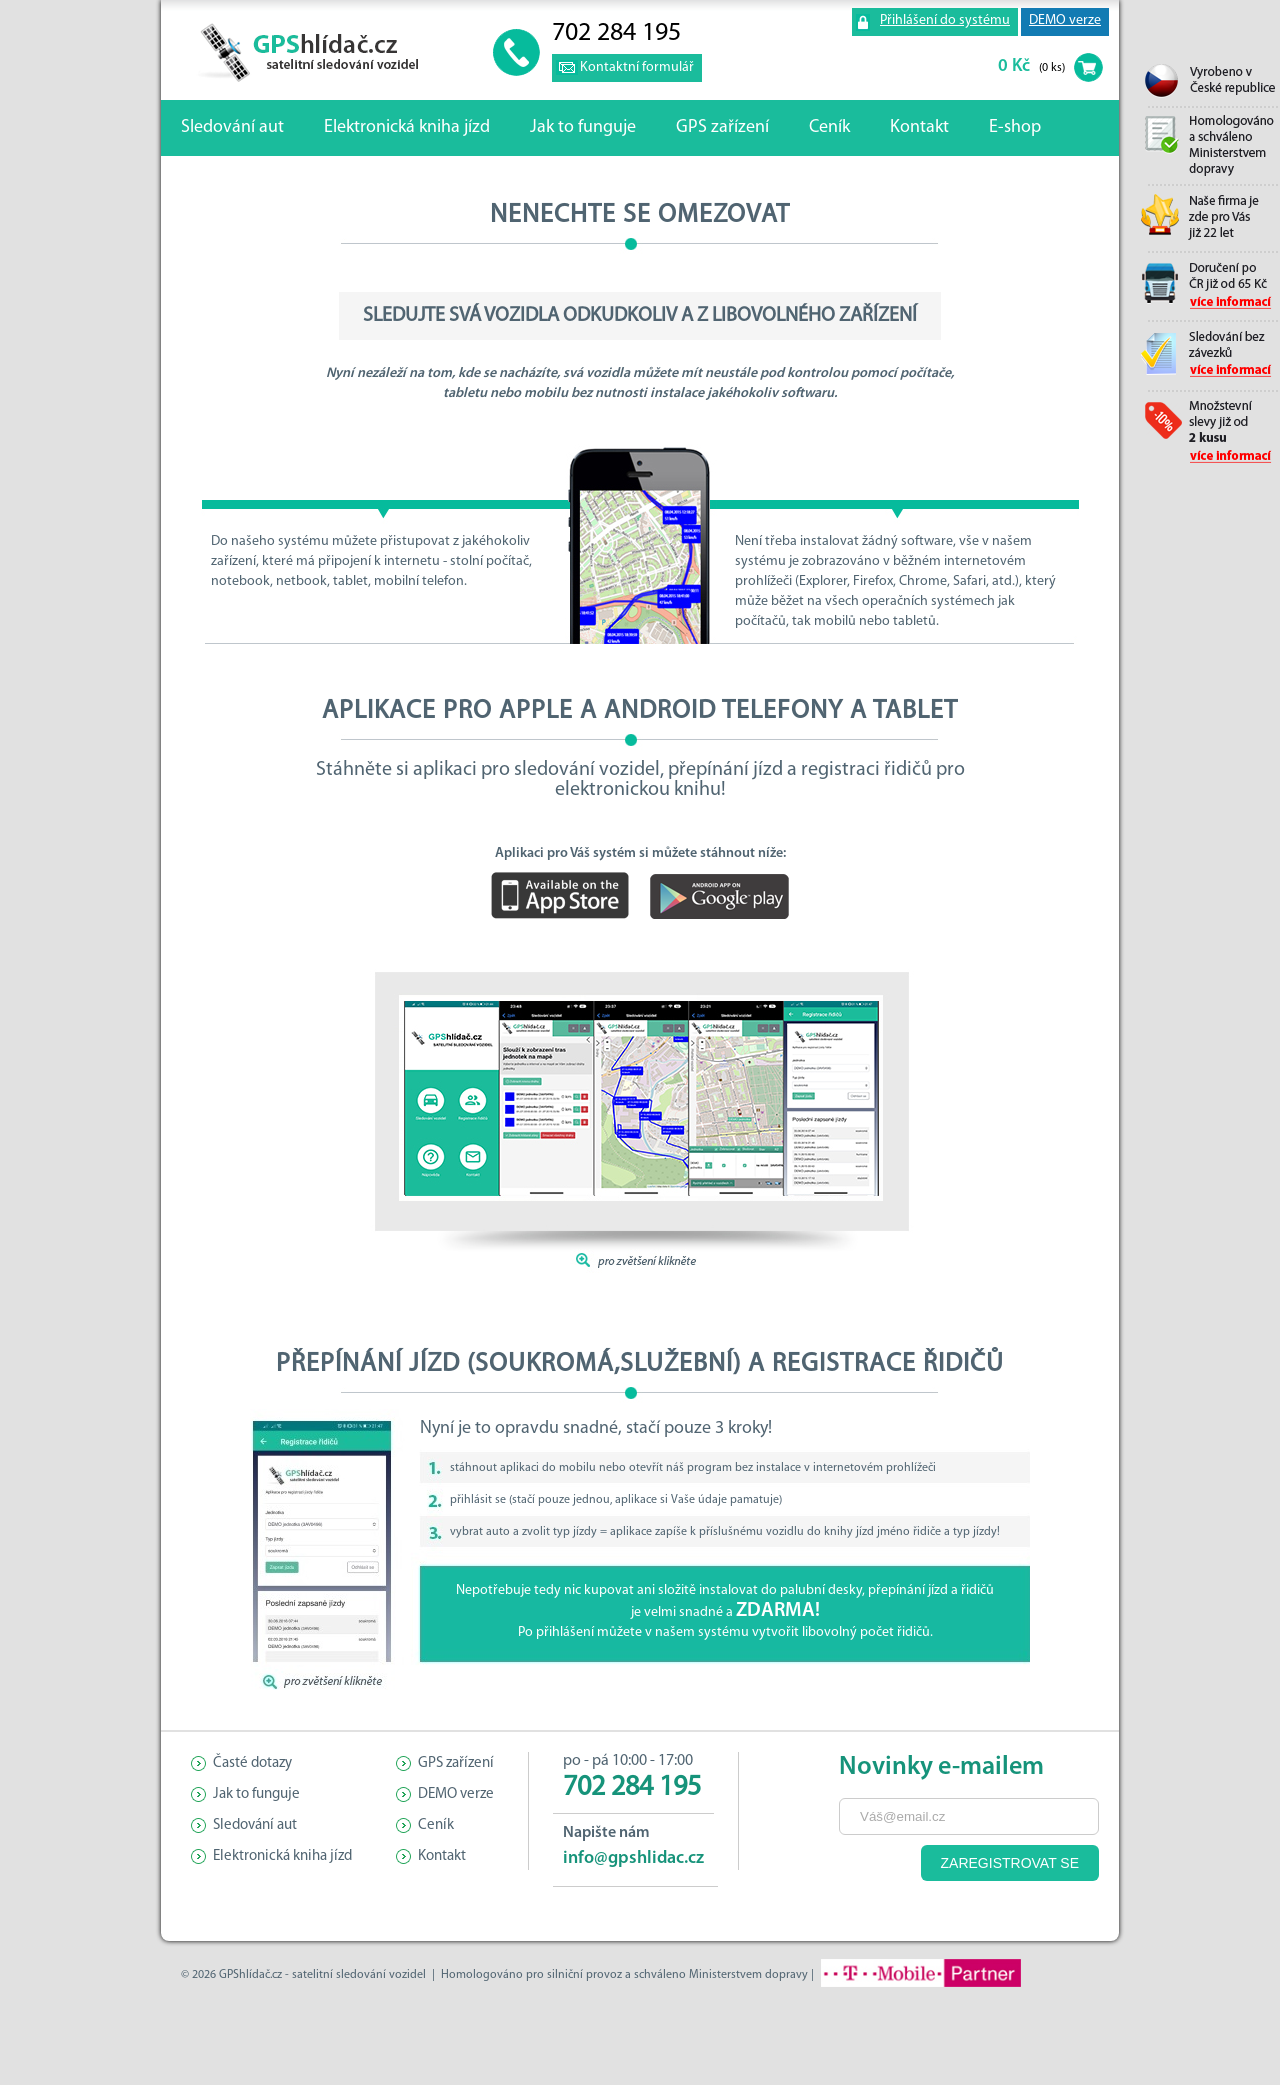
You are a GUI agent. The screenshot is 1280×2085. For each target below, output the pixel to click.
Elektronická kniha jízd (407, 127)
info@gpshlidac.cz (633, 1858)
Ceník (829, 127)
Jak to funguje (583, 127)
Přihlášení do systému (945, 20)
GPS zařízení (722, 127)
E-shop (1015, 127)
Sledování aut (232, 127)
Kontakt (919, 127)
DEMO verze (1065, 20)
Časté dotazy (252, 1763)
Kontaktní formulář (637, 67)
